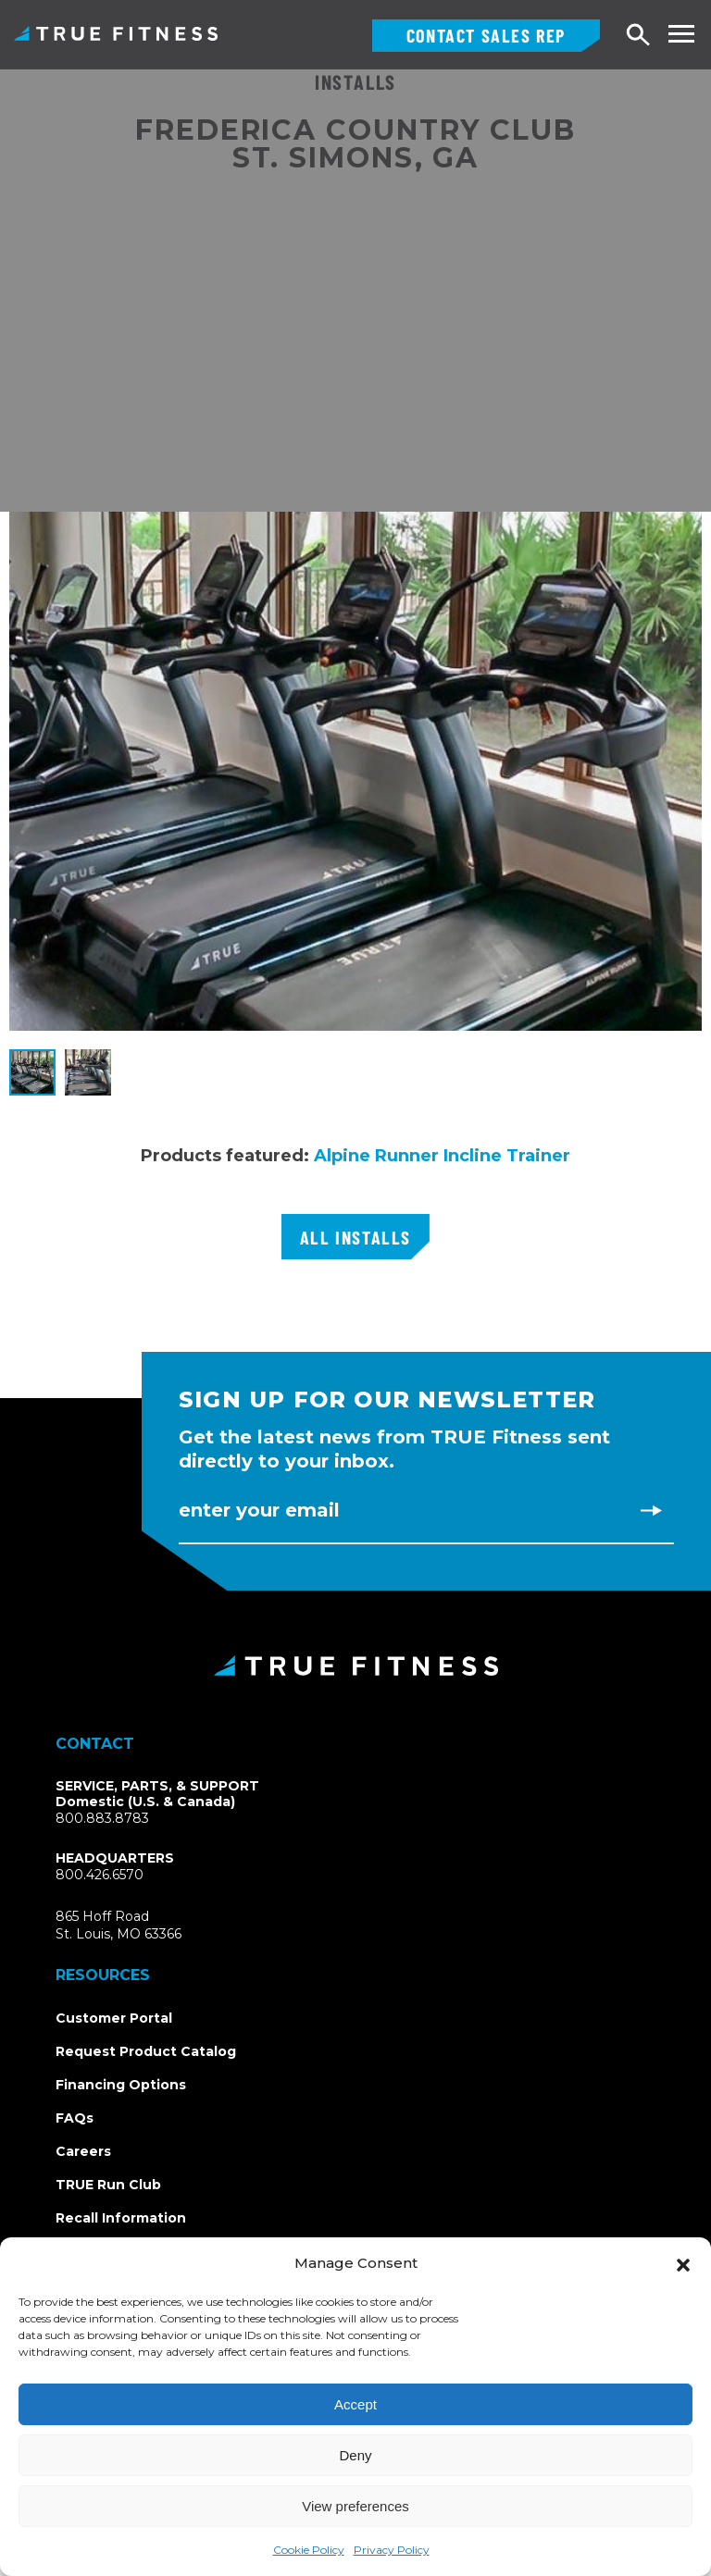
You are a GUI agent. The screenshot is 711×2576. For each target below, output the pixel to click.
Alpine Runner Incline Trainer (442, 1156)
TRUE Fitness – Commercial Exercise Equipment (116, 33)
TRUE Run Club (108, 2184)
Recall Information (121, 2218)
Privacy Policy (392, 2550)
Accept (355, 2404)
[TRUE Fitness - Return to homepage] (355, 1665)
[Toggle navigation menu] (680, 33)
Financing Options (121, 2084)
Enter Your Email (259, 1510)
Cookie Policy (308, 2550)
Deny (355, 2455)
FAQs (75, 2118)
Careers (83, 2151)
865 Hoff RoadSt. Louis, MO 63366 (140, 1926)
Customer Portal (114, 2018)
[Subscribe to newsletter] (651, 1510)
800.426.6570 (99, 1874)
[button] (683, 2263)
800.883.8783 (102, 1818)
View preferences (355, 2506)
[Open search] (638, 36)
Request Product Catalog (146, 2051)
